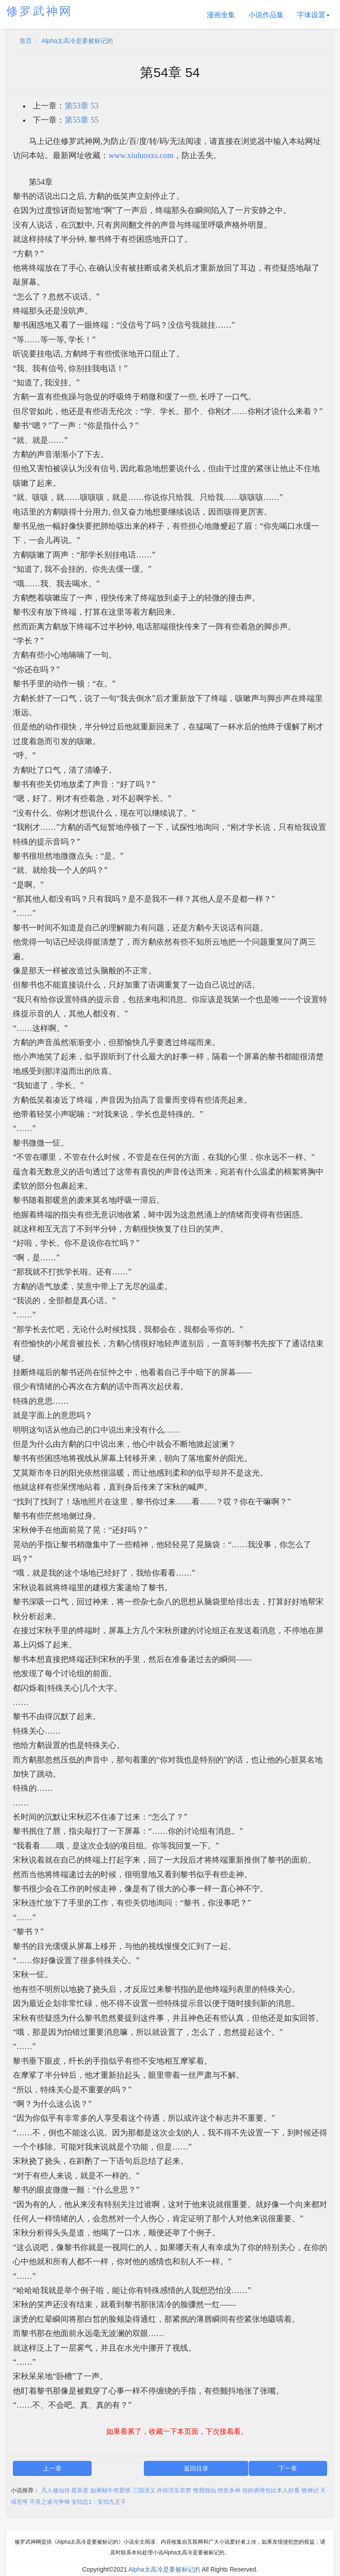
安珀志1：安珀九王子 (98, 2502)
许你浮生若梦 (174, 2490)
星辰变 (80, 2490)
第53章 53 (82, 105)
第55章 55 (82, 120)
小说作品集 (266, 15)
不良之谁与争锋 (50, 2502)
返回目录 (196, 2468)
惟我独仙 (204, 2490)
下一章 (287, 2468)
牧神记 (310, 2490)
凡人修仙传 (55, 2490)
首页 (25, 40)
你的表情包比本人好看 (271, 2490)
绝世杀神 (228, 2490)
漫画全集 (221, 15)
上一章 (52, 2468)
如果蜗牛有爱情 (110, 2490)
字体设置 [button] (313, 15)
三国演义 (143, 2490)
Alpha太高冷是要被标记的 (77, 40)
